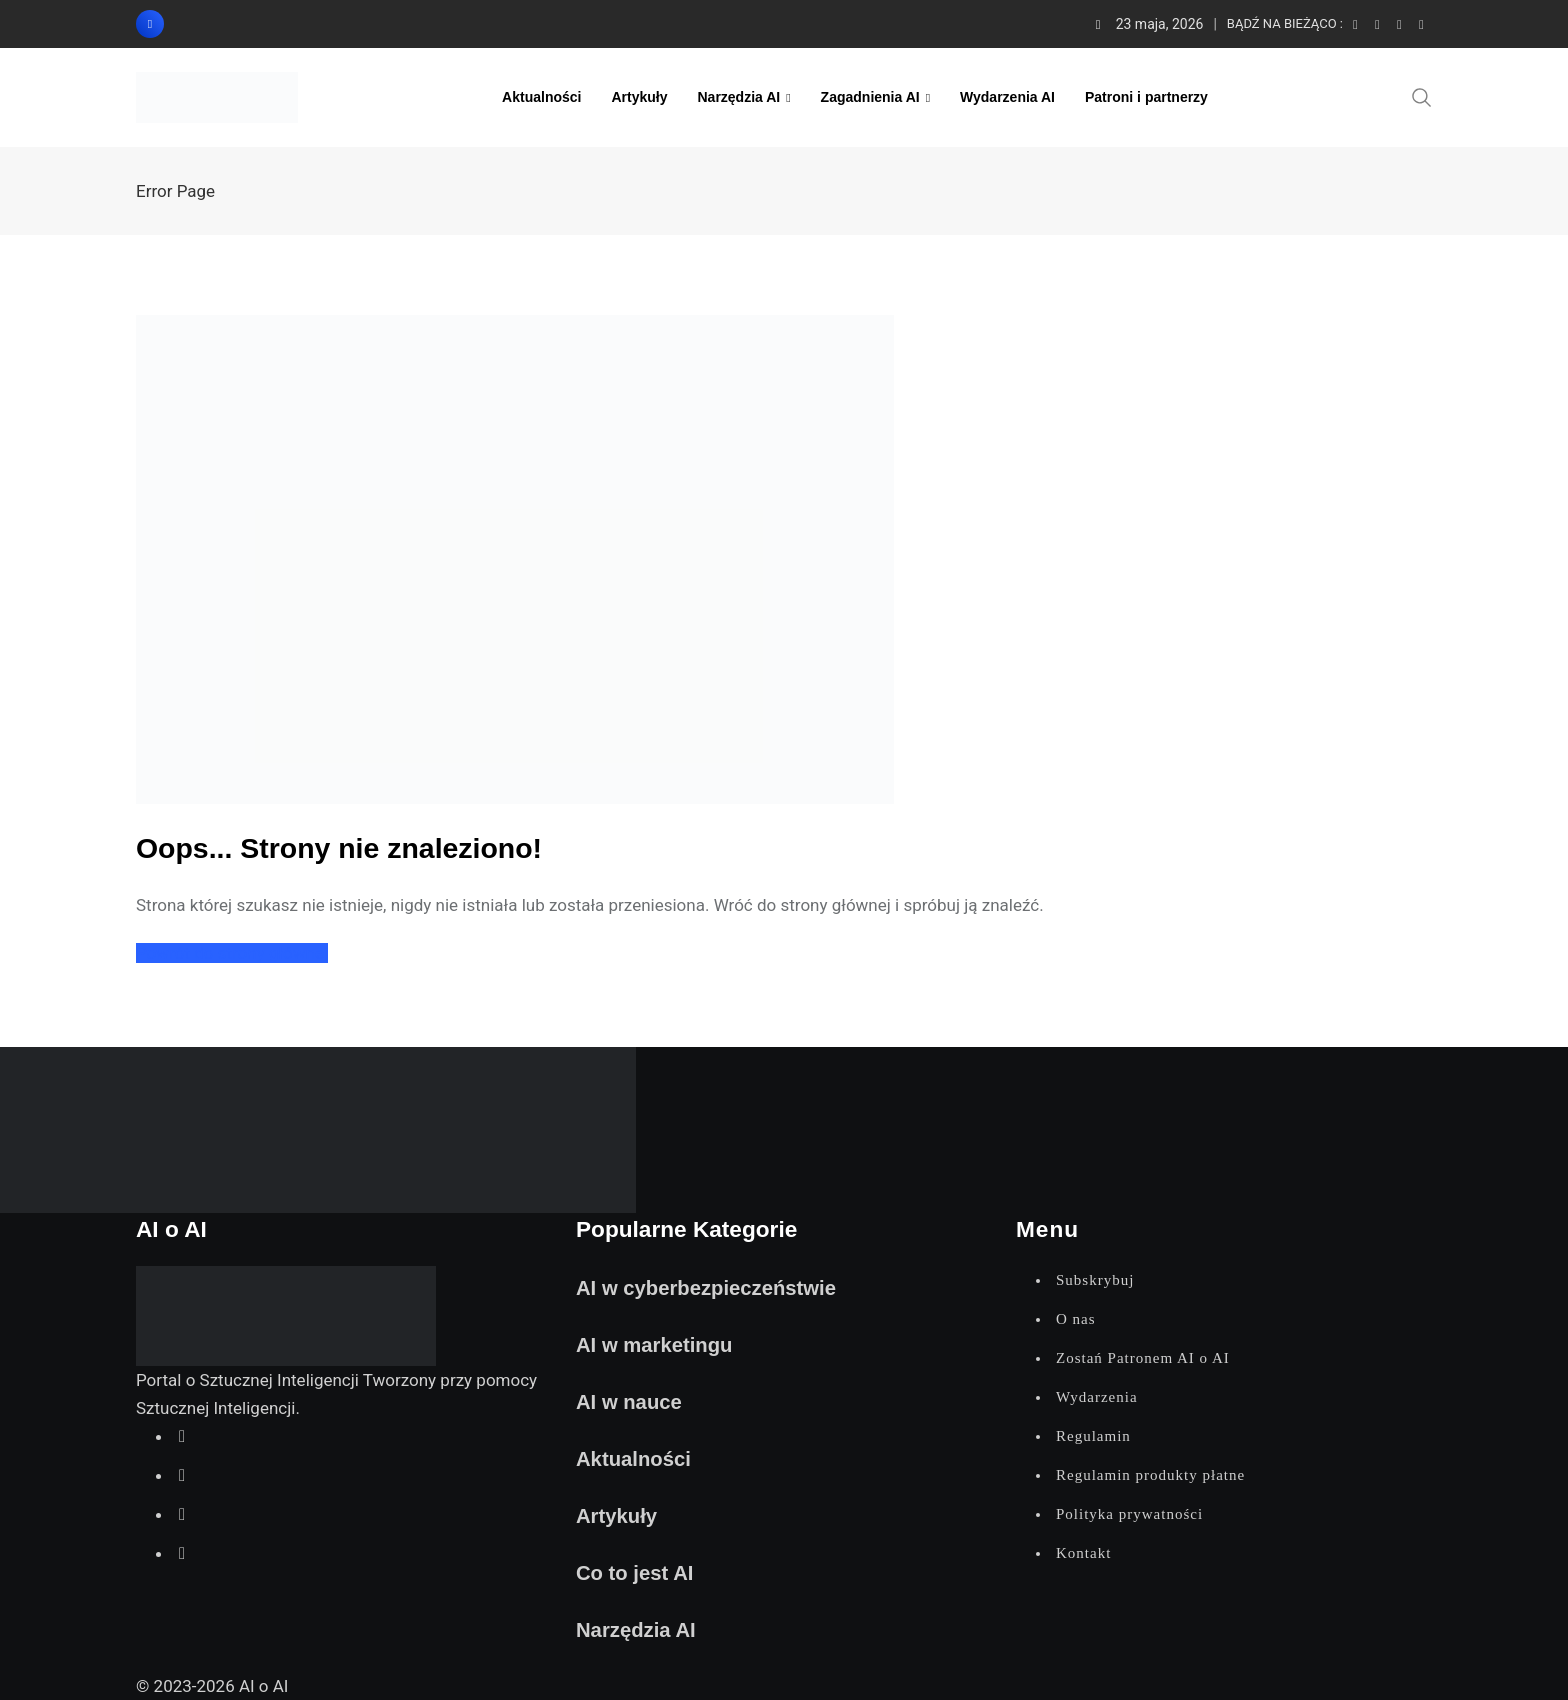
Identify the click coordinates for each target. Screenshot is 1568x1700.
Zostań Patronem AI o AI (1143, 1358)
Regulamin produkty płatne (1150, 1475)
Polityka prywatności (1129, 1514)
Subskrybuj (1095, 1280)
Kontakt (1083, 1553)
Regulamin (1093, 1436)
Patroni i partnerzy (1146, 97)
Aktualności (541, 97)
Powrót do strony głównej (232, 953)
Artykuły (639, 97)
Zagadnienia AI (870, 97)
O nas (1076, 1319)
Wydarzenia (1097, 1397)
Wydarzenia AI (1007, 97)
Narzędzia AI (738, 97)
